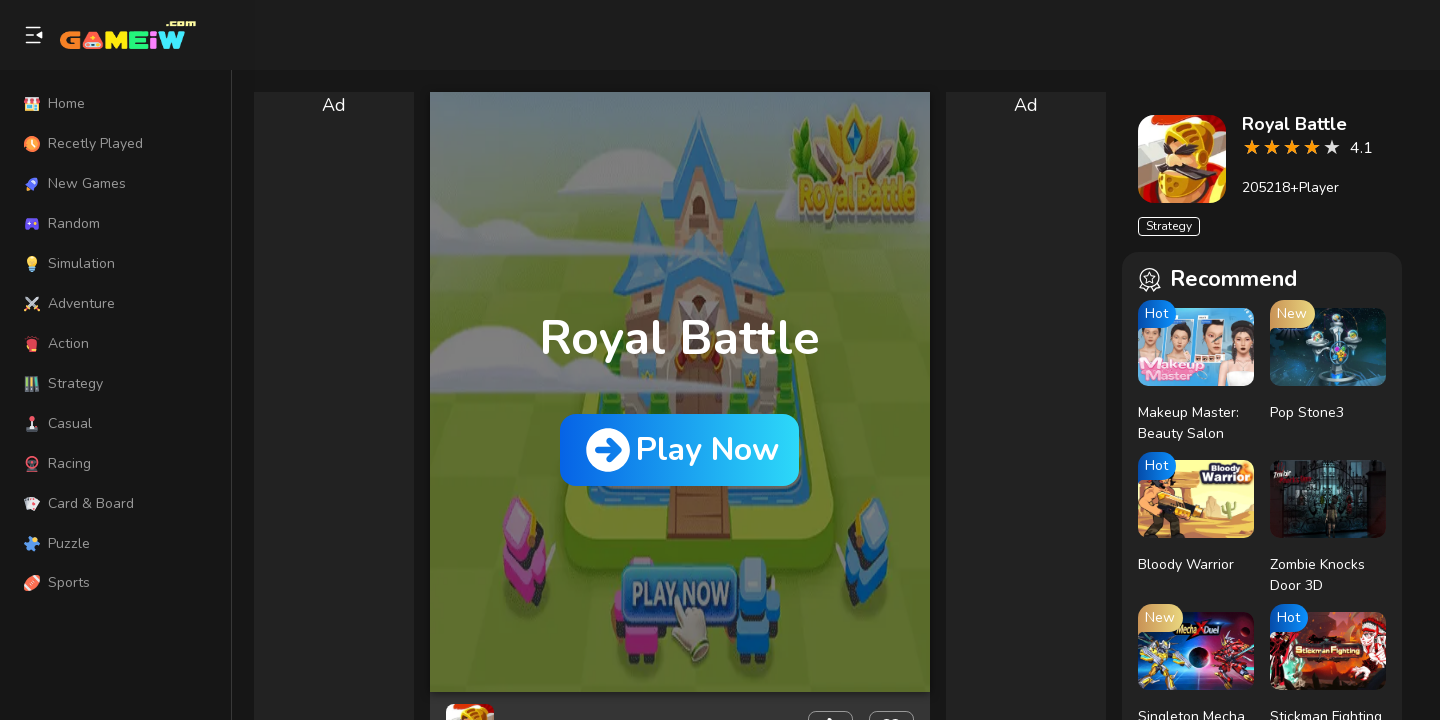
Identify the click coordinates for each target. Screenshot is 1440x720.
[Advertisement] (334, 419)
